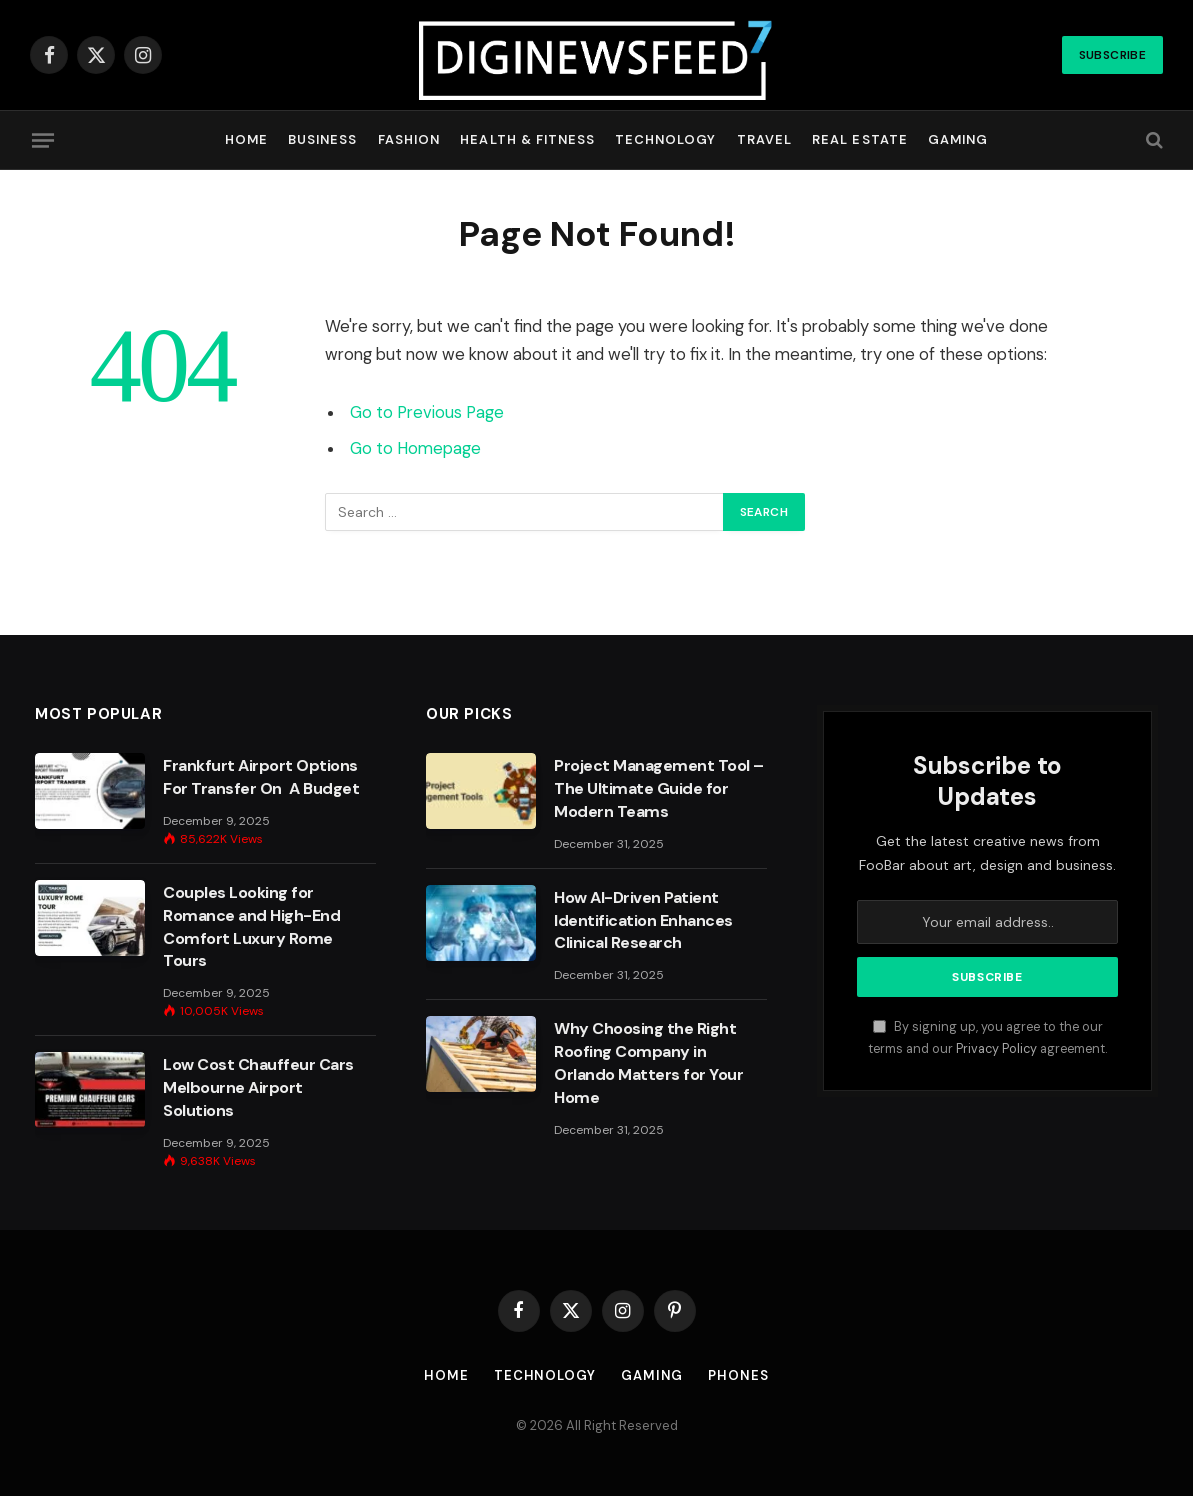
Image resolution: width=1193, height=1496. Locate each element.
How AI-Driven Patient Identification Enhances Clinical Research (643, 920)
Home (246, 139)
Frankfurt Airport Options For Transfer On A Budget (261, 777)
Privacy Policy (996, 1049)
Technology (665, 139)
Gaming (958, 139)
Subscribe (1112, 55)
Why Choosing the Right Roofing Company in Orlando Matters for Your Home (648, 1063)
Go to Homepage (415, 448)
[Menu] (43, 140)
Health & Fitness (527, 139)
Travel (764, 139)
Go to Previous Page (427, 412)
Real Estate (859, 139)
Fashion (409, 139)
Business (322, 139)
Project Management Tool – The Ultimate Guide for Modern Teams (659, 788)
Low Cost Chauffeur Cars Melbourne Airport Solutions (258, 1087)
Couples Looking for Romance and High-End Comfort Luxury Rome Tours (251, 927)
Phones (738, 1375)
